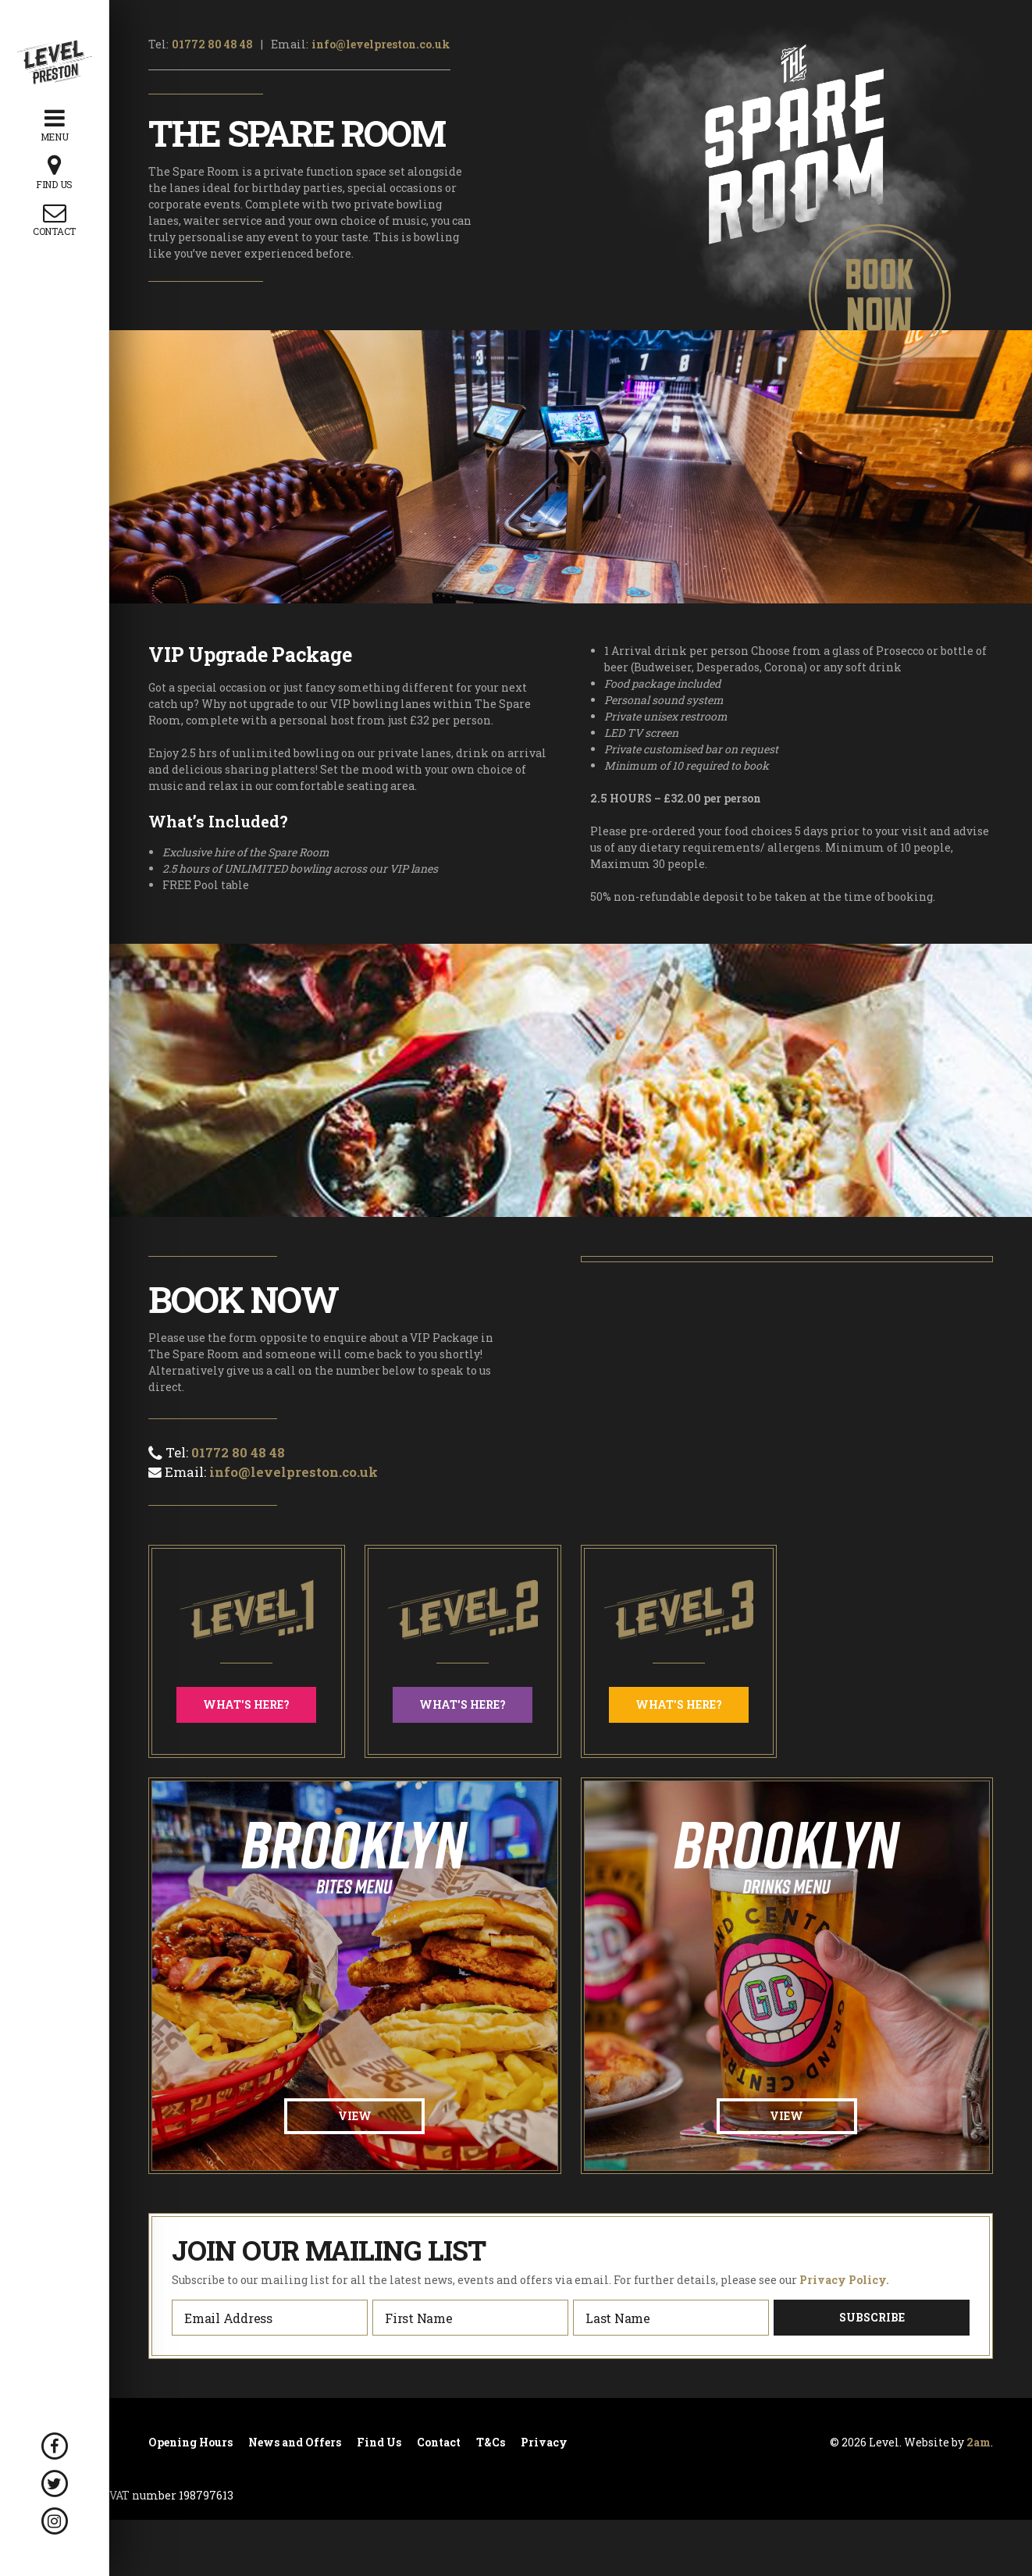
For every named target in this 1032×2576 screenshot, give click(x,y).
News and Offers (294, 2442)
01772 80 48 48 (212, 44)
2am (978, 2442)
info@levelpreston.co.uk (380, 44)
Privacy (544, 2442)
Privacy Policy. (844, 2279)
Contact (439, 2442)
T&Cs (490, 2442)
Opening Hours (190, 2442)
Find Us (379, 2442)
